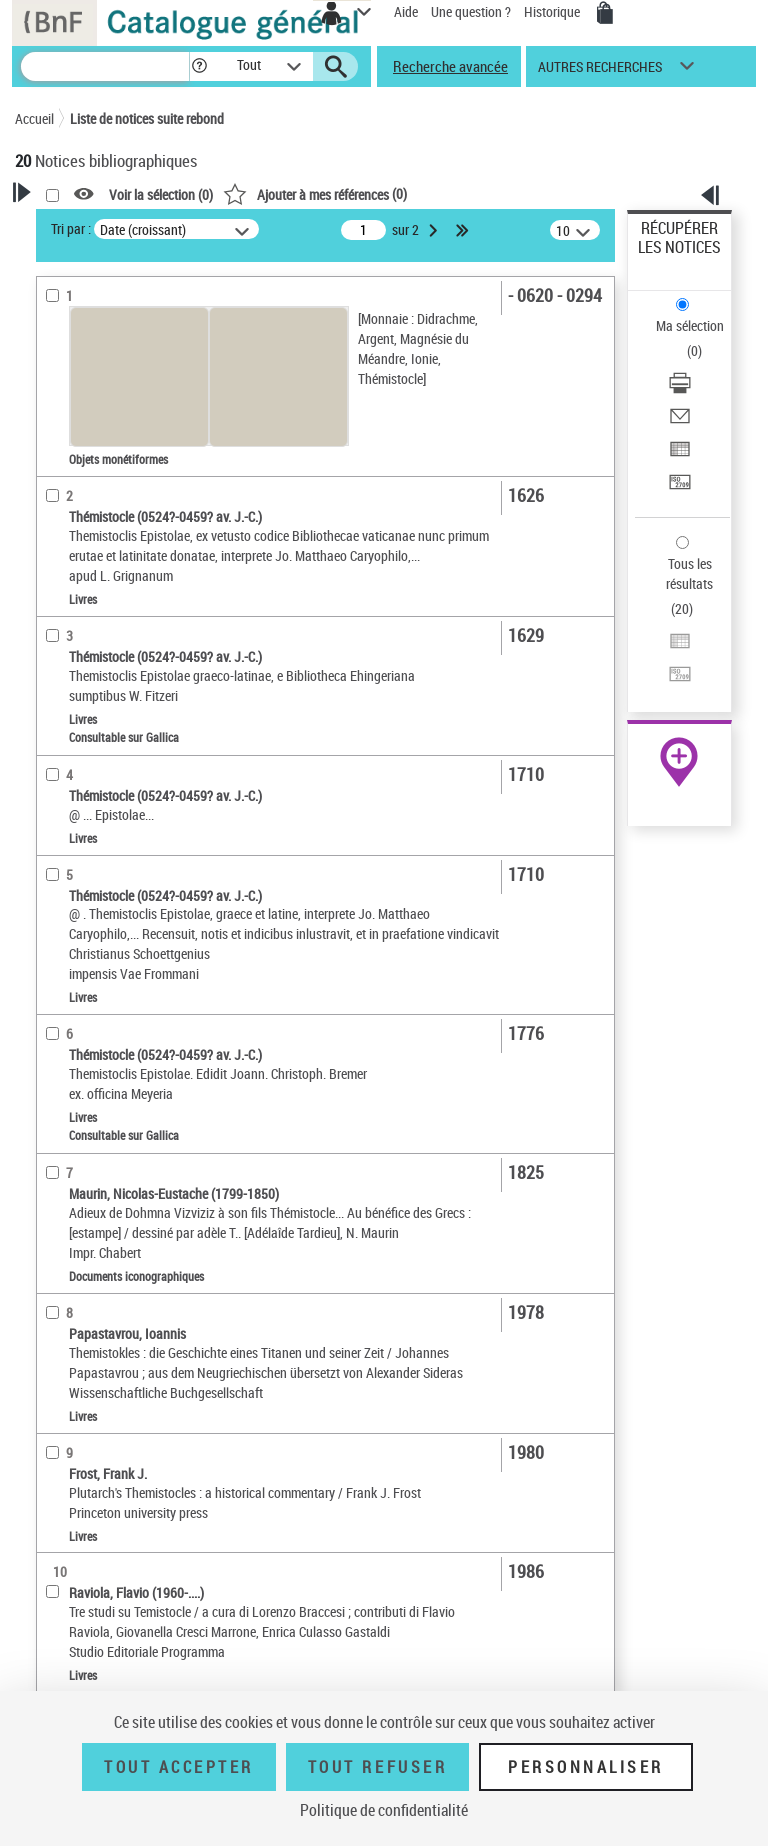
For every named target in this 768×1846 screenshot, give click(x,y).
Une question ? (471, 11)
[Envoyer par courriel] (680, 422)
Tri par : (71, 228)
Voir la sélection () (161, 194)
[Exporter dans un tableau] (680, 455)
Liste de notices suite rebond (147, 118)
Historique (553, 11)
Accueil (34, 118)
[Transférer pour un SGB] (680, 488)
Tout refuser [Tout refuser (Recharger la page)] (377, 1767)
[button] (199, 66)
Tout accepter (179, 1767)
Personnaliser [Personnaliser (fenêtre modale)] (586, 1767)
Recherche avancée (450, 66)
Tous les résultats (689, 573)
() (315, 193)
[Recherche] (105, 66)
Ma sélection (690, 325)
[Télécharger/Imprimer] (680, 389)
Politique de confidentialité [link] (384, 1810)
